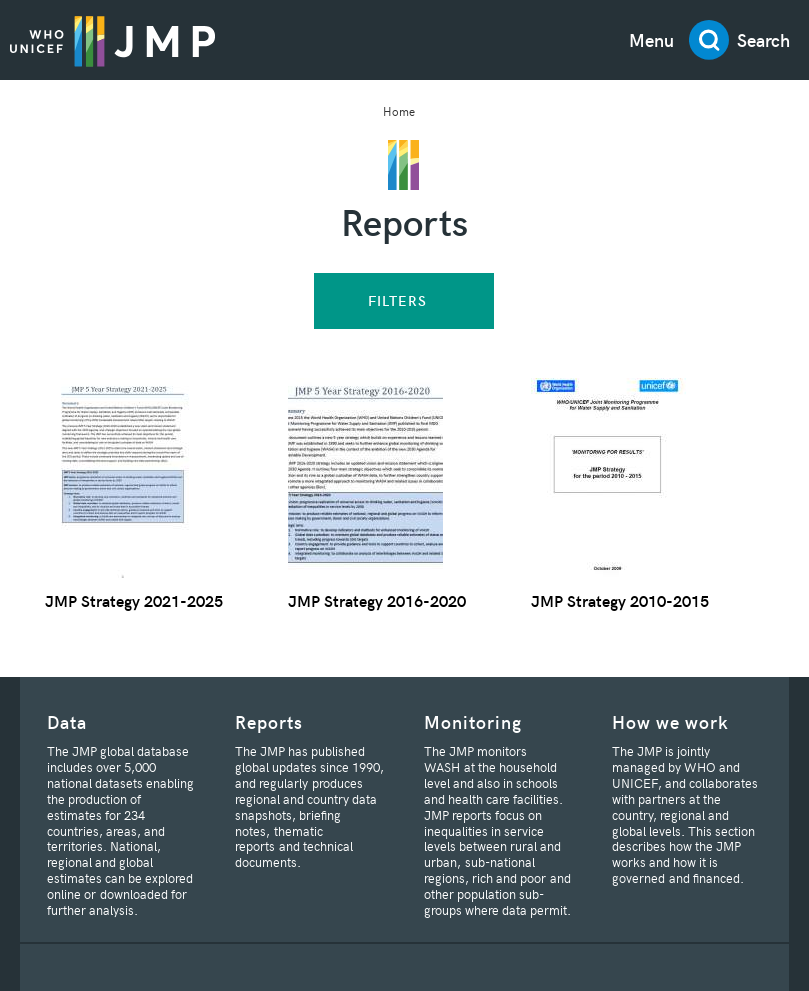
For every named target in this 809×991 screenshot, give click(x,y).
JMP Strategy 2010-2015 (620, 600)
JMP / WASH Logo (112, 40)
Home (399, 110)
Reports (269, 721)
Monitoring (473, 721)
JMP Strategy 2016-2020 (377, 600)
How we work (670, 721)
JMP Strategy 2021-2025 (134, 600)
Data (67, 721)
